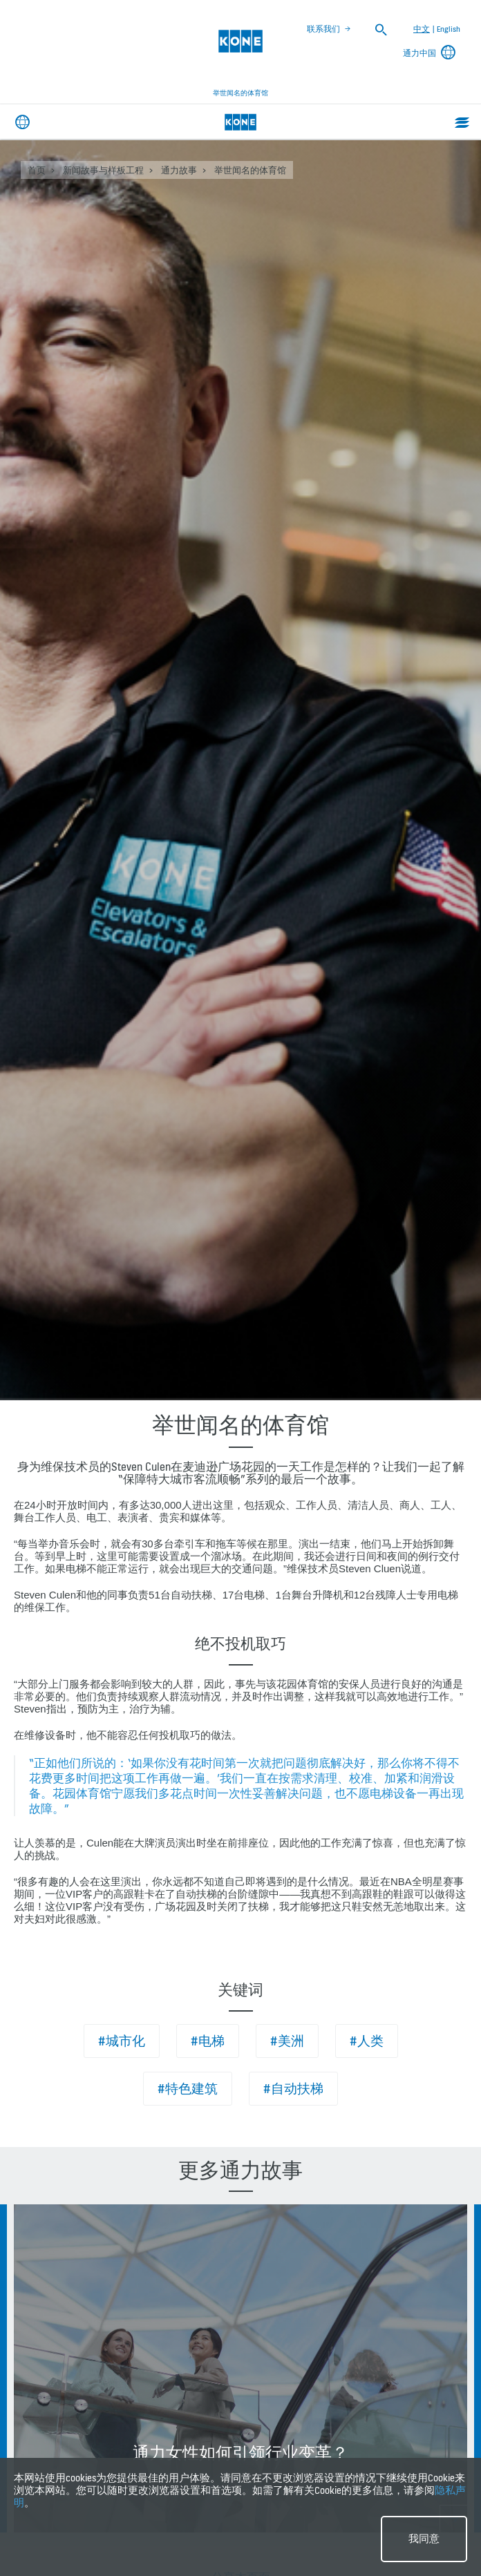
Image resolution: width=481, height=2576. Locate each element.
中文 (421, 29)
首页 (37, 170)
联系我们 (323, 29)
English (448, 29)
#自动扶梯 (293, 2089)
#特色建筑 (188, 2089)
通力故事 (179, 170)
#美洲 (287, 2041)
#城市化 (121, 2041)
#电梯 (208, 2041)
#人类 (367, 2041)
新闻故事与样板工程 (103, 170)
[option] (240, 2368)
